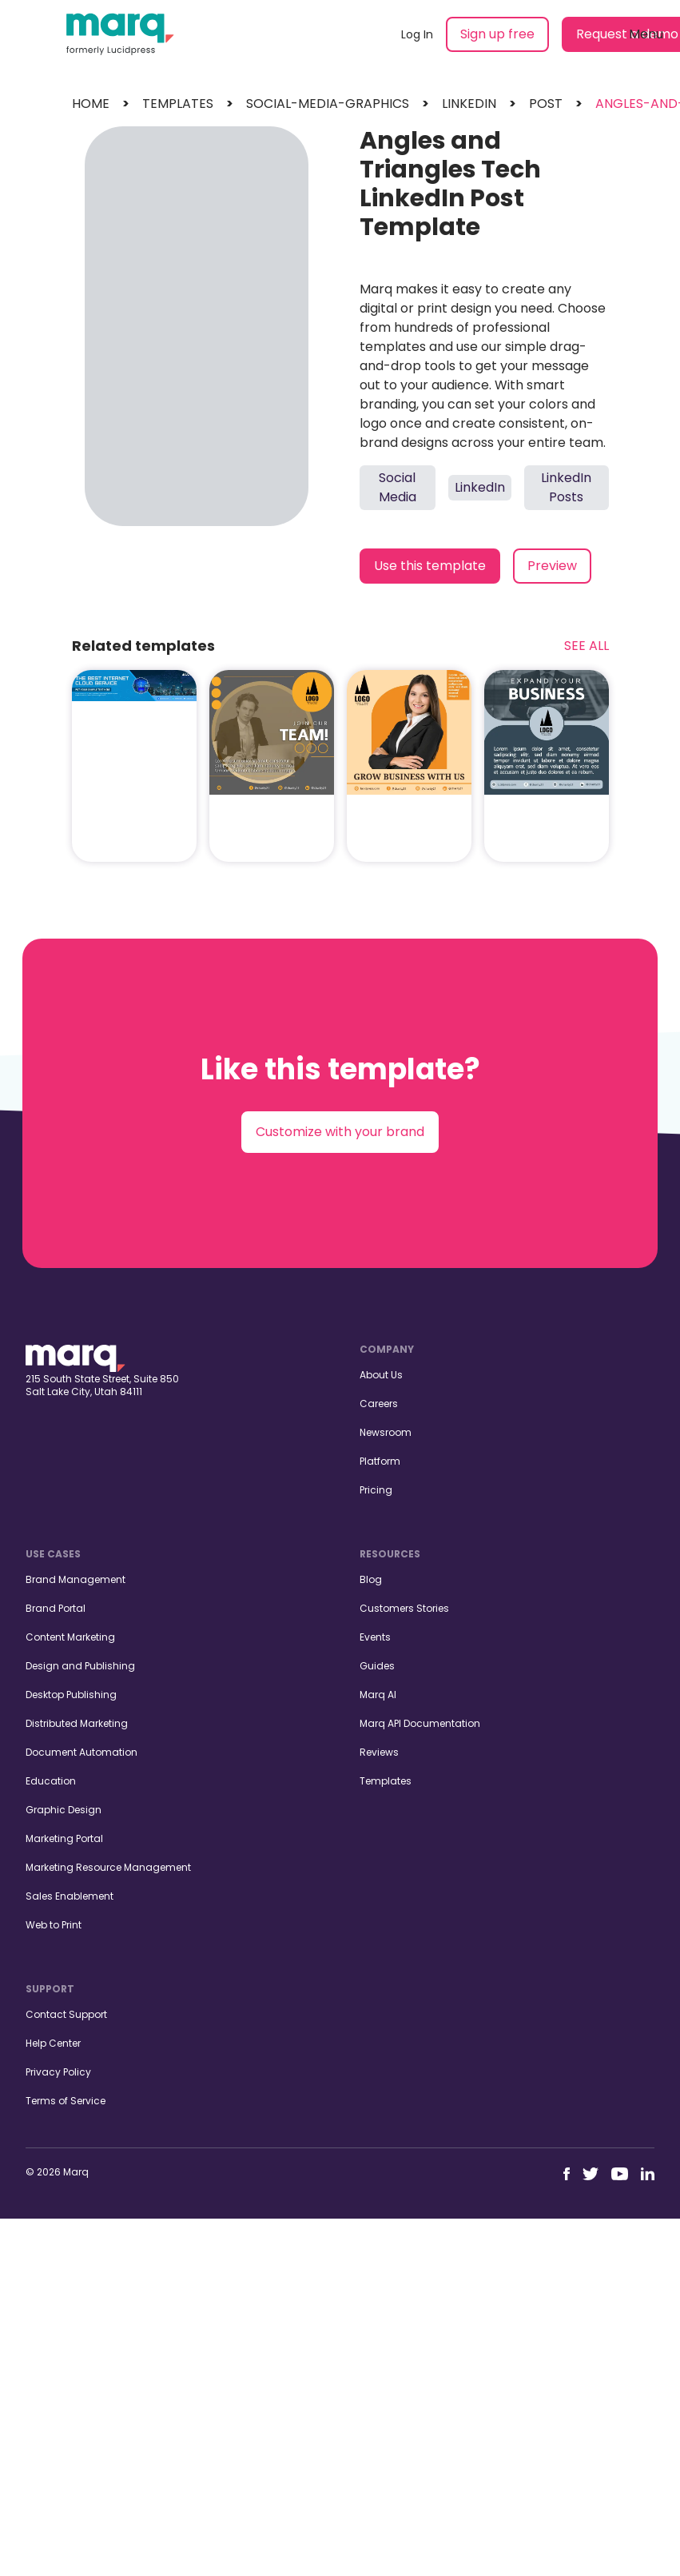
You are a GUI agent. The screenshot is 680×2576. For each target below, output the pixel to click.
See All (586, 645)
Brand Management (75, 1579)
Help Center (53, 2043)
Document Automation (81, 1752)
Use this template (430, 565)
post (546, 103)
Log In (417, 34)
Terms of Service (65, 2100)
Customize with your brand (340, 1132)
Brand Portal (55, 1608)
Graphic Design (63, 1809)
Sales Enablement (69, 1896)
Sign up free (497, 34)
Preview (552, 565)
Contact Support (66, 2014)
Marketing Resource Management (108, 1867)
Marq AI (378, 1694)
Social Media (397, 487)
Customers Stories (404, 1608)
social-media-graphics (327, 103)
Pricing (376, 1490)
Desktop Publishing (71, 1694)
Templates (386, 1781)
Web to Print (54, 1925)
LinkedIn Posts (566, 487)
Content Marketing (70, 1637)
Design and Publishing (80, 1666)
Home (90, 103)
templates (177, 103)
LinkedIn (480, 487)
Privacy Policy (58, 2072)
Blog (371, 1579)
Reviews (379, 1752)
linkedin (469, 103)
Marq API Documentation (420, 1723)
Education (51, 1781)
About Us (381, 1375)
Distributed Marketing (77, 1723)
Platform (380, 1461)
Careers (379, 1403)
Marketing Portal (64, 1838)
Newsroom (386, 1432)
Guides (377, 1666)
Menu (646, 34)
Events (375, 1637)
